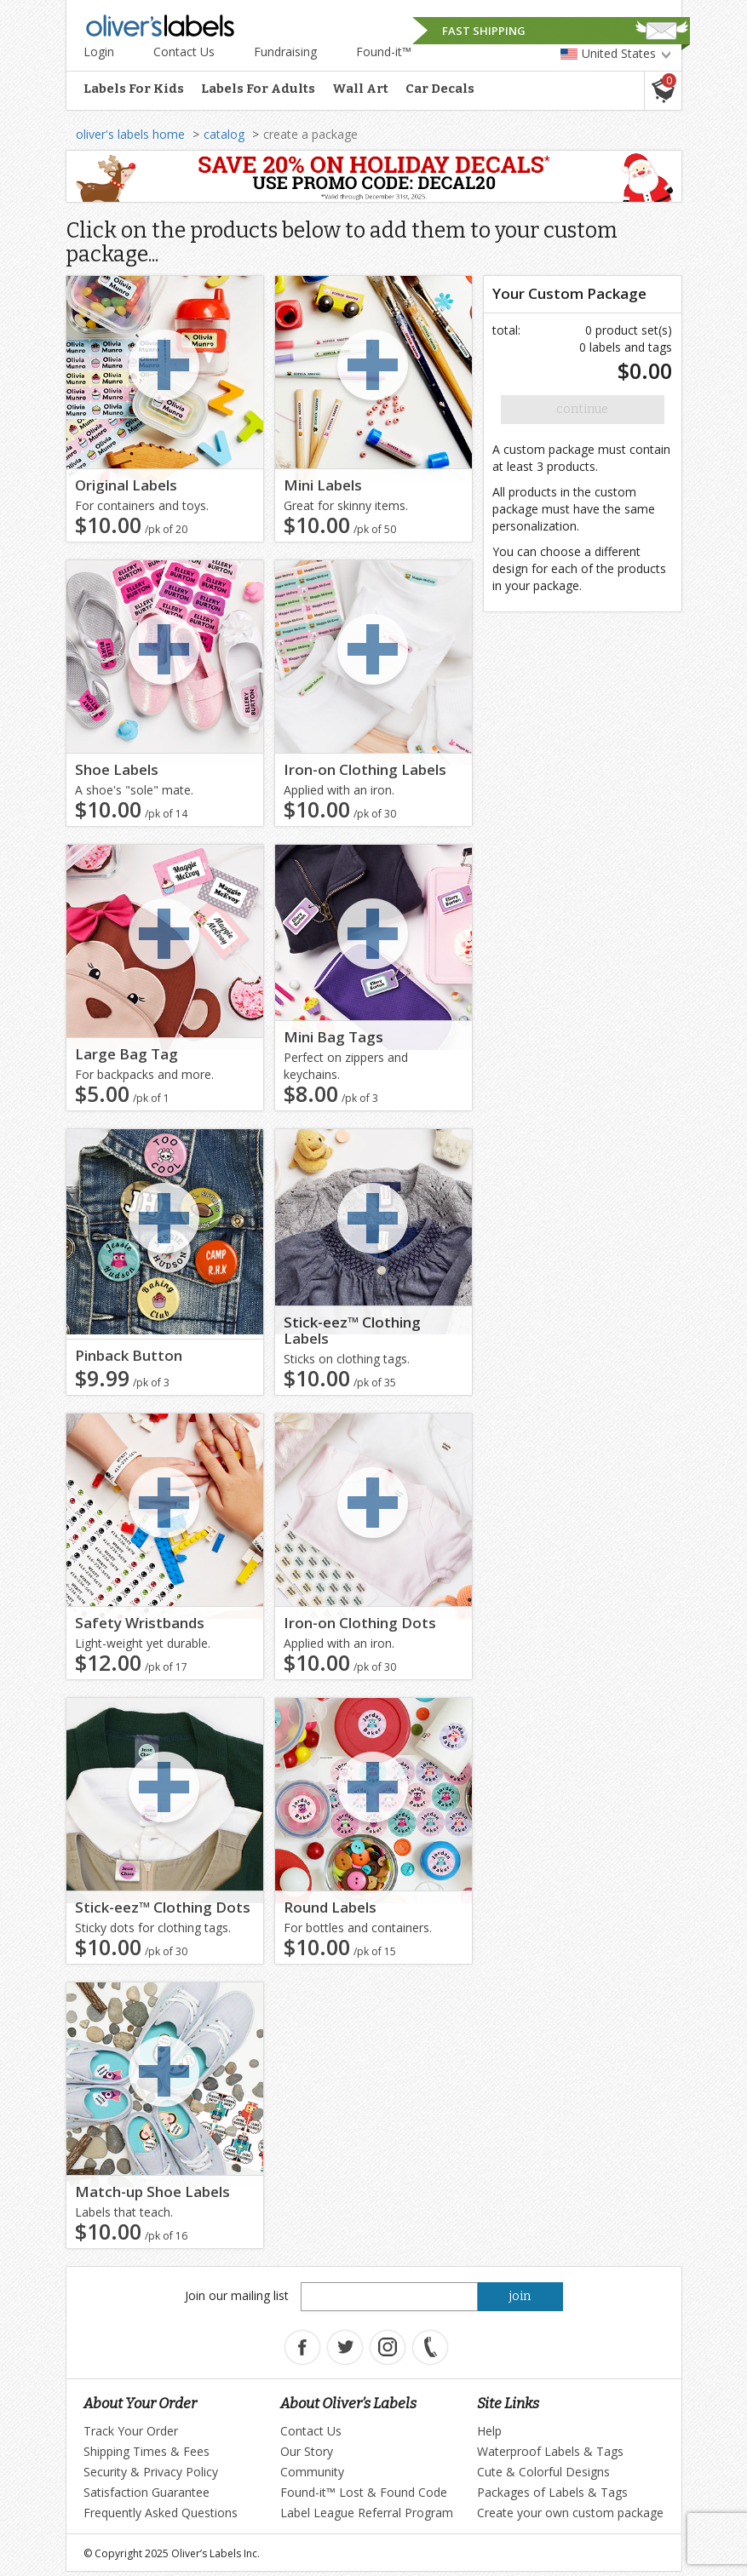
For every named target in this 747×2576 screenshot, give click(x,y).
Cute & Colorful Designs (543, 2472)
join (520, 2296)
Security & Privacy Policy (150, 2472)
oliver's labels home (130, 134)
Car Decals (439, 88)
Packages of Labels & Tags (552, 2492)
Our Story (306, 2451)
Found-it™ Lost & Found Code (363, 2492)
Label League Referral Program (366, 2512)
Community (312, 2472)
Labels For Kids (133, 88)
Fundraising (285, 51)
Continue (582, 409)
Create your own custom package (570, 2512)
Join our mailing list (237, 2295)
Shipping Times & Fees (146, 2451)
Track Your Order (130, 2431)
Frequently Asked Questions (160, 2512)
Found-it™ (383, 51)
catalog (224, 134)
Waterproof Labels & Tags (550, 2451)
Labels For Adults (258, 88)
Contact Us (184, 51)
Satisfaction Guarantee (146, 2492)
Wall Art (360, 88)
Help (489, 2431)
